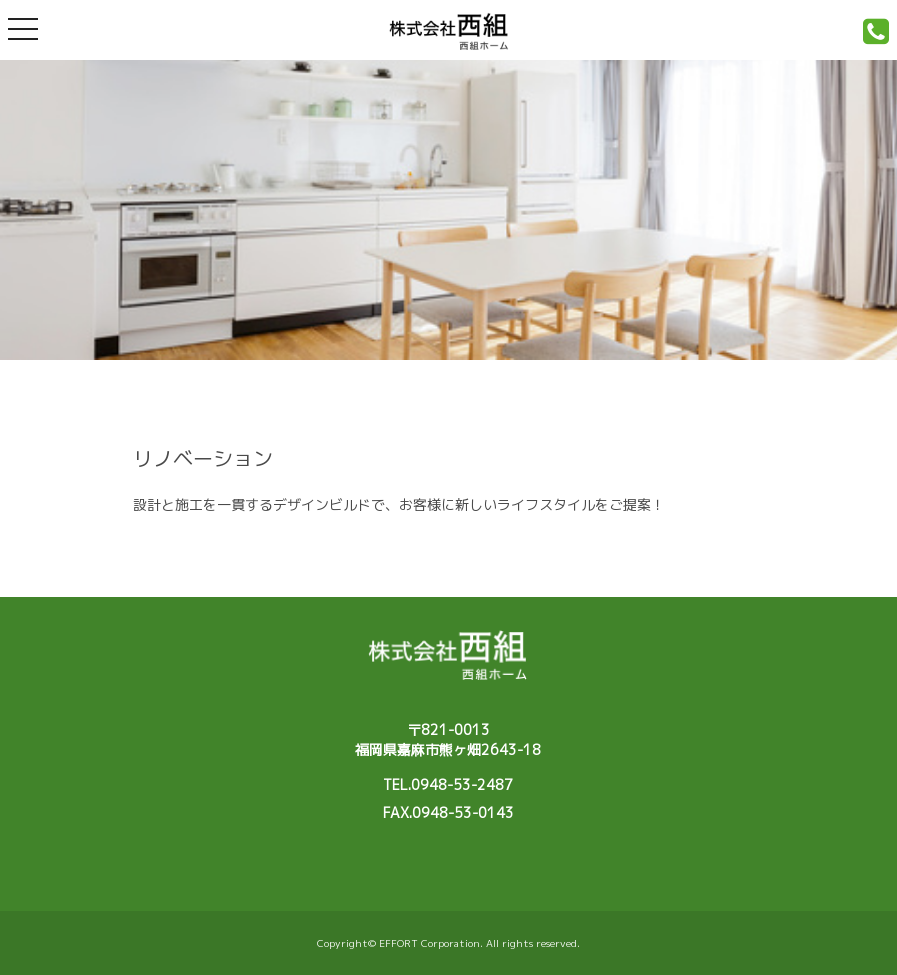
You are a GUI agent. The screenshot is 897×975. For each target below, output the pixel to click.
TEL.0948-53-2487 (448, 784)
